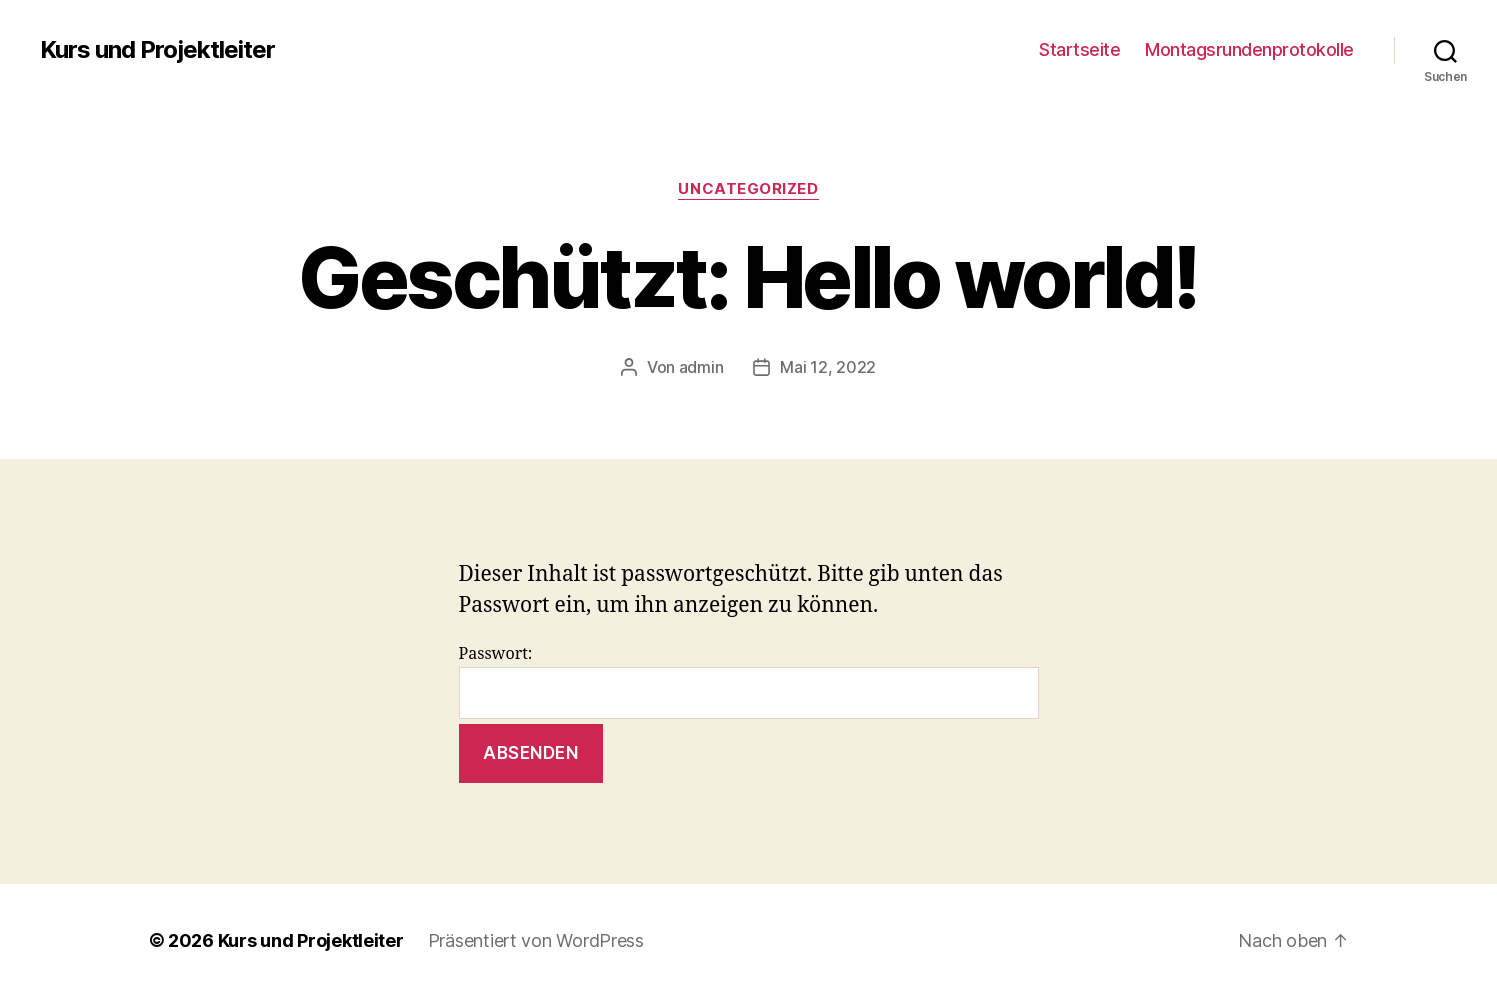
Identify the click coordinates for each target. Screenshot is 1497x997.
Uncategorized (748, 189)
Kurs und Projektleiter (157, 50)
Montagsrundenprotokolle (1249, 49)
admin (701, 367)
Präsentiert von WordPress (536, 940)
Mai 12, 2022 (828, 367)
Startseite (1079, 49)
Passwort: (749, 681)
